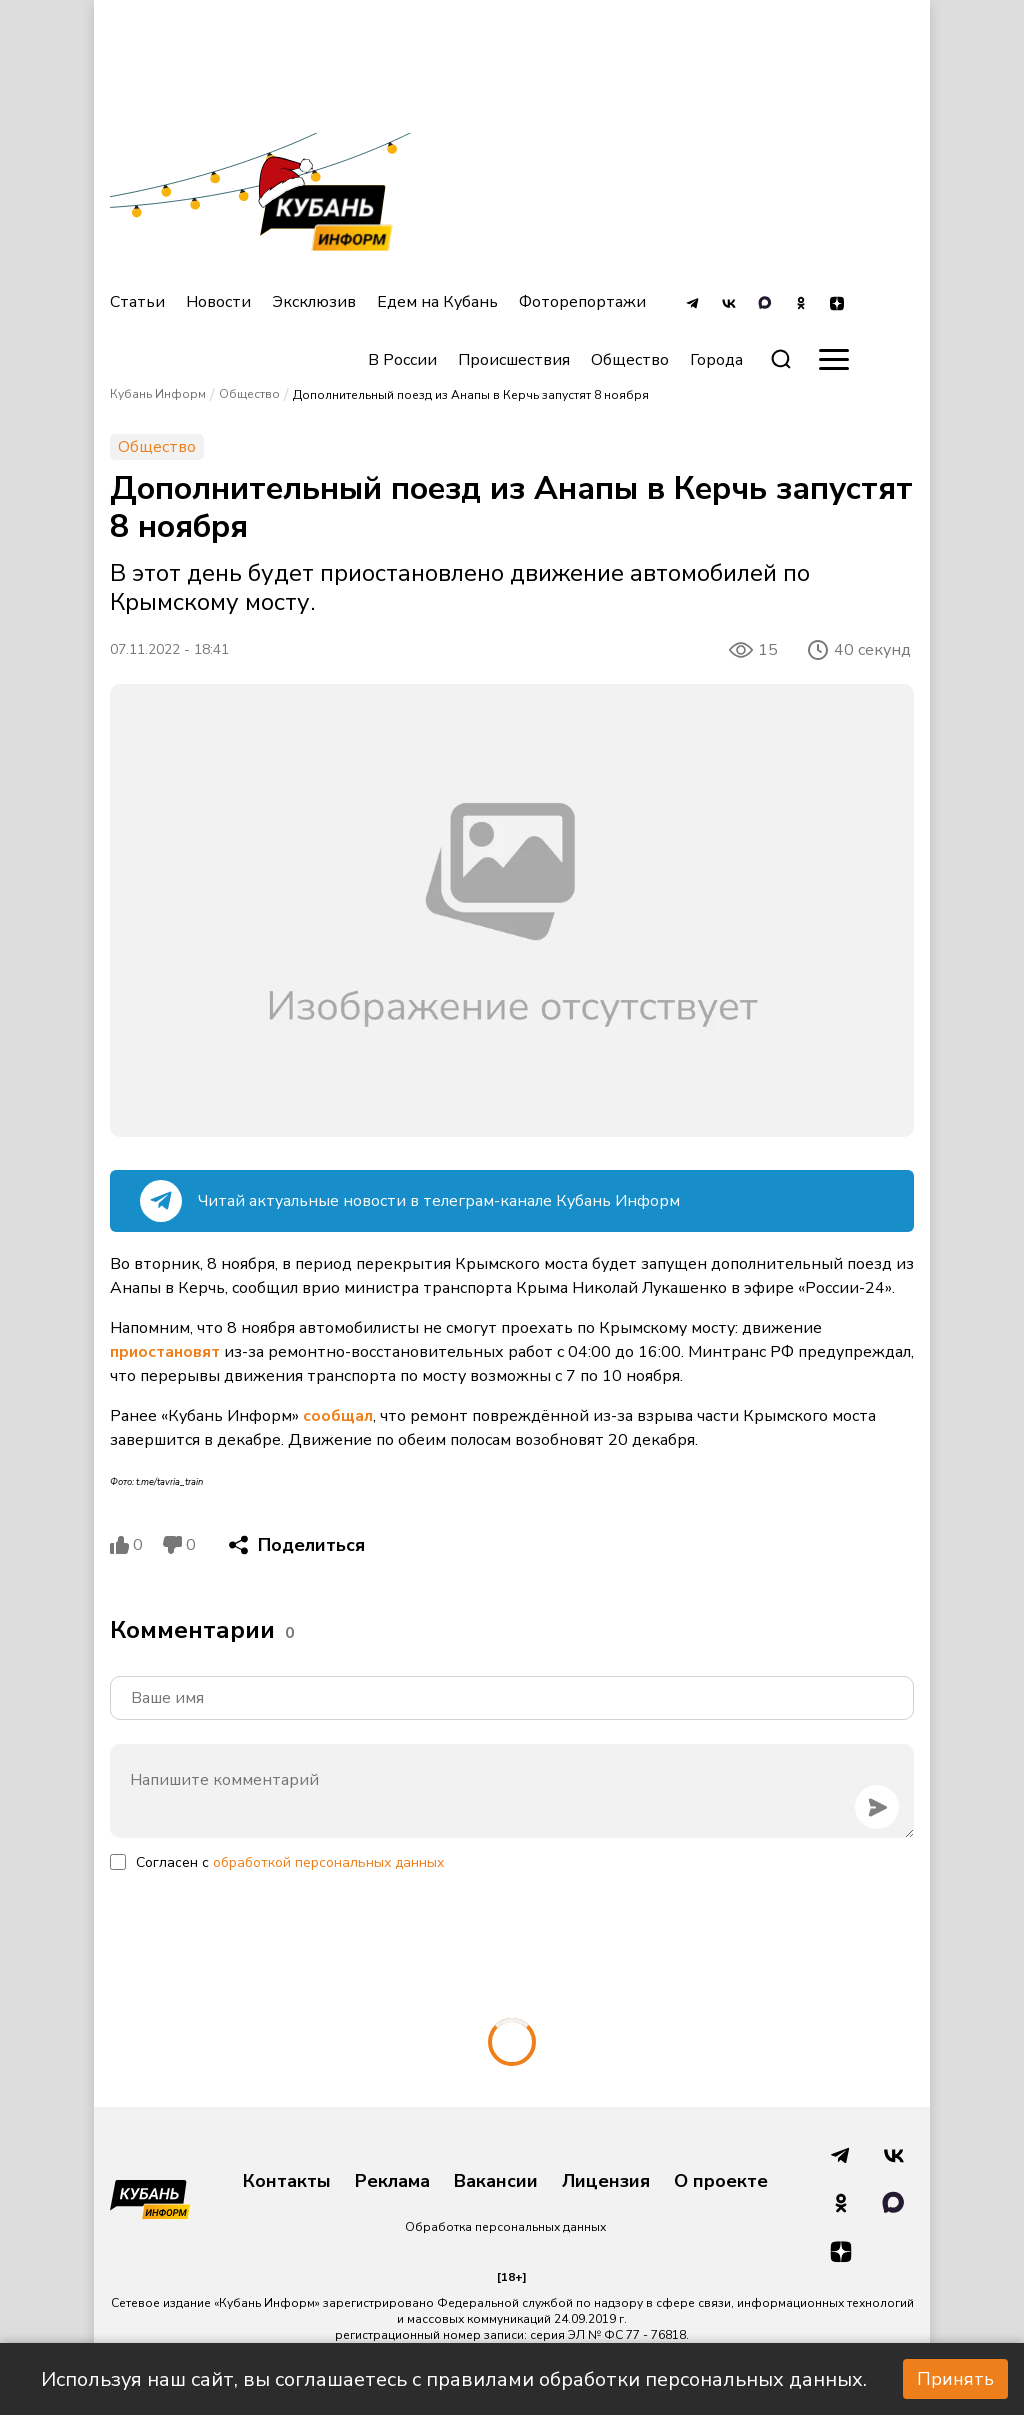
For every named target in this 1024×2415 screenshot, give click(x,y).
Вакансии (496, 2182)
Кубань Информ (158, 394)
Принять (955, 2379)
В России (402, 360)
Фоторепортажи (582, 302)
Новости (218, 302)
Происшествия (514, 360)
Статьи (137, 302)
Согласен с (290, 1862)
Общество (630, 360)
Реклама (392, 2182)
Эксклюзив (314, 302)
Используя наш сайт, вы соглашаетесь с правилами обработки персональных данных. (454, 2379)
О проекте (721, 2182)
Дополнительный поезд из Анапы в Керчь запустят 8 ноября (471, 395)
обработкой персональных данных (328, 1862)
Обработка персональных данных (505, 2227)
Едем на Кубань (437, 302)
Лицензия (606, 2182)
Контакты (287, 2182)
